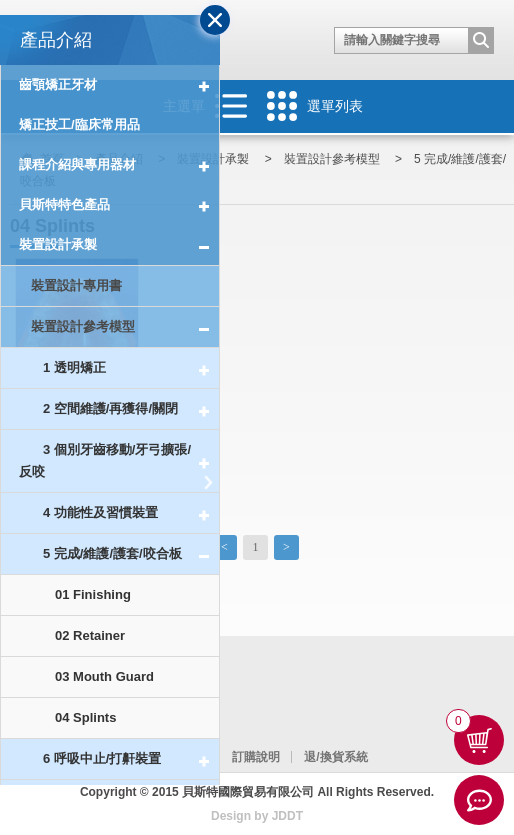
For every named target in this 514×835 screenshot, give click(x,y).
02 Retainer (90, 635)
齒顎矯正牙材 (119, 85)
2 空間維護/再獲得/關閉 (131, 409)
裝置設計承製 (119, 245)
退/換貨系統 (335, 757)
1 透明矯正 (131, 368)
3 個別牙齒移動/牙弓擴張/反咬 (119, 461)
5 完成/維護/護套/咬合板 (131, 554)
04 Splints (85, 717)
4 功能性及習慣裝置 (131, 513)
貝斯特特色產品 (119, 205)
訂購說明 (256, 757)
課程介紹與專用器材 (119, 165)
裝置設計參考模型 (125, 327)
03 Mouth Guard (104, 676)
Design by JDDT (257, 816)
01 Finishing (93, 594)
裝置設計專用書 (76, 285)
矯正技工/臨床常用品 (79, 124)
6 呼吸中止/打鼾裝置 (131, 759)
